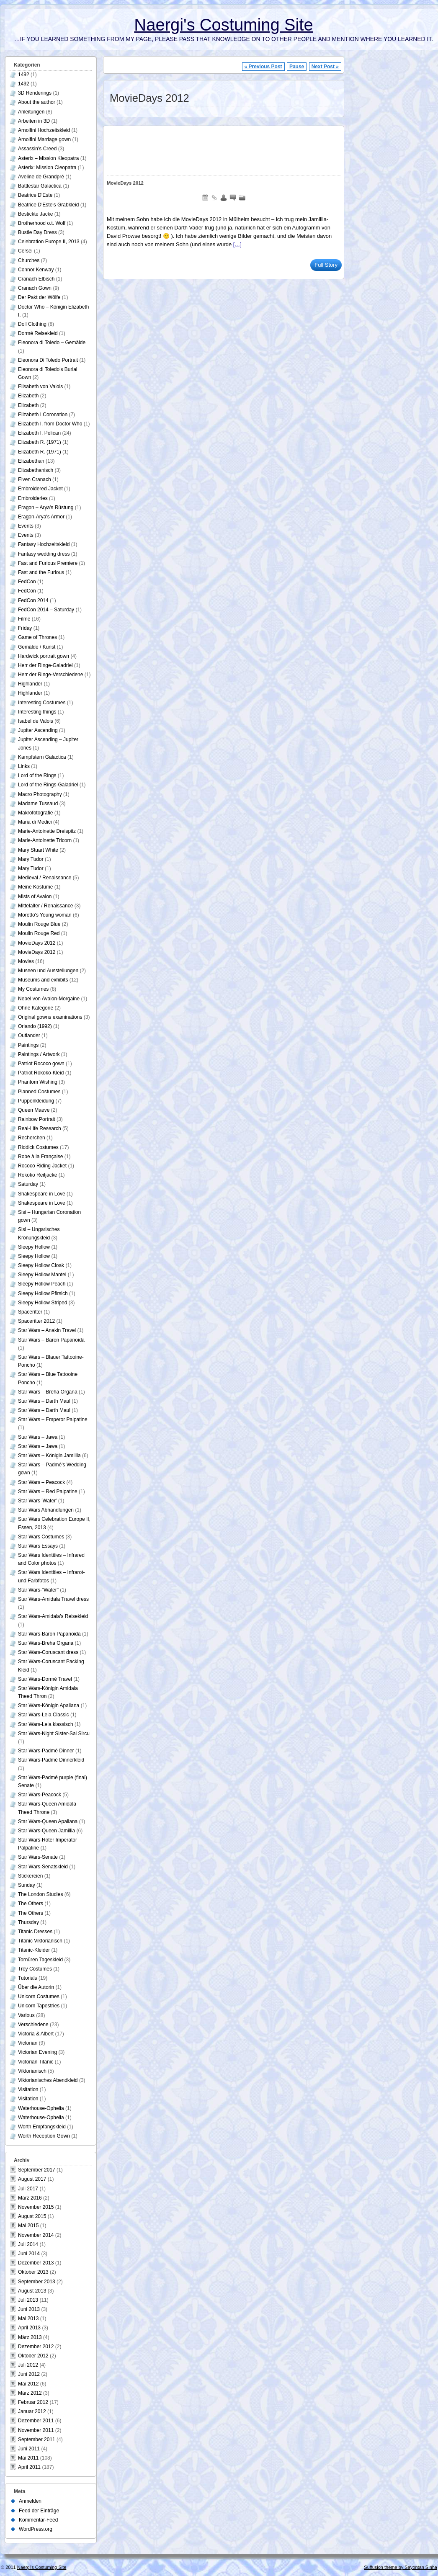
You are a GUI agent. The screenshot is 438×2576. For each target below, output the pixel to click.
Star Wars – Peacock (41, 1482)
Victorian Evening (37, 2052)
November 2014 (36, 2235)
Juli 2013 (28, 2300)
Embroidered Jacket (40, 489)
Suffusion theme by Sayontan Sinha (400, 2567)
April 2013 (29, 2328)
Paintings (28, 1045)
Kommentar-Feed (38, 2520)
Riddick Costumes (38, 1147)
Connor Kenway (36, 270)
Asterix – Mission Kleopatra (48, 158)
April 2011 (29, 2467)
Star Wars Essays (38, 1546)
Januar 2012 (32, 2411)
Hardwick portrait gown (43, 656)
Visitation (28, 2089)
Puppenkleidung (36, 1101)
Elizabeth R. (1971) (39, 442)
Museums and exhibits (43, 980)
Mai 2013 (28, 2318)
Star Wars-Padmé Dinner (46, 1751)
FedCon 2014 (33, 600)
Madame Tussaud (38, 803)
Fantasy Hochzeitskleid (44, 544)
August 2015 (32, 2216)
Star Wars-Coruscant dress (48, 1652)
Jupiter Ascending (38, 730)
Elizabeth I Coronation (42, 414)
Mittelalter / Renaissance (45, 906)
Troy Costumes (35, 1969)
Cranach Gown (35, 288)
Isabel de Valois (35, 721)
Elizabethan (31, 461)
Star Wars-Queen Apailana (47, 1821)
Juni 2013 (29, 2309)
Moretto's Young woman (45, 915)
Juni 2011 (29, 2449)
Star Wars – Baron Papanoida (51, 1340)
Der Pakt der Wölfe (39, 297)
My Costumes (33, 989)
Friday (25, 628)
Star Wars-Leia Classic (43, 1715)
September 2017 (36, 2170)
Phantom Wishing (37, 1082)
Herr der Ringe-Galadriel (45, 665)
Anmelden (30, 2501)
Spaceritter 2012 (36, 1321)
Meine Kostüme (35, 887)
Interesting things (37, 712)
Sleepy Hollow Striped (42, 1303)
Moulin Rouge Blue (39, 924)
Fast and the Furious (41, 572)
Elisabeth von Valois (40, 386)
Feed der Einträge (39, 2511)
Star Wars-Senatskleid (43, 1867)
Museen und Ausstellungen (48, 971)
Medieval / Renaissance (44, 878)
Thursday (28, 1922)
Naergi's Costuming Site (223, 24)
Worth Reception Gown (44, 2136)
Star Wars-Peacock (39, 1795)
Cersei (25, 251)
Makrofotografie (35, 813)
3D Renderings (35, 93)
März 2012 (30, 2393)
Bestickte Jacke (35, 214)
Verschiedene (33, 2024)
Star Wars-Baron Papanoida (49, 1634)
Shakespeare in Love (41, 1194)
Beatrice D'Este (35, 195)
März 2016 (30, 2198)
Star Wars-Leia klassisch (45, 1724)
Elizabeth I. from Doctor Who (50, 424)
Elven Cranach (34, 479)
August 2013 (32, 2291)
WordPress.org (35, 2529)
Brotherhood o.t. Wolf (41, 223)
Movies (26, 961)
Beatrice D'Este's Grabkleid (48, 205)
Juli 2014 (28, 2244)
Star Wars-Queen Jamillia (46, 1831)
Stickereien (30, 1876)
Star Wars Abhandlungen (46, 1510)
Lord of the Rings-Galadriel (48, 785)
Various (26, 2015)
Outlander (29, 1035)
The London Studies (40, 1894)
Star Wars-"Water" (38, 1590)
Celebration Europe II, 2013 (49, 242)
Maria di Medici (35, 822)
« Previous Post (263, 67)
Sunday (26, 1885)
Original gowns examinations (50, 1017)
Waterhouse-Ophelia (41, 2108)
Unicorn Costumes (38, 1996)
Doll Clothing (32, 324)
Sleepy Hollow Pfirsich (43, 1293)
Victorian (27, 2043)
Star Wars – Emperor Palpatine (53, 1419)
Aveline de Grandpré (41, 177)
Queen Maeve (33, 1110)
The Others (30, 1903)
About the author (36, 102)
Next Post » (325, 67)
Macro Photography (40, 794)
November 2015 (36, 2207)
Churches (28, 260)
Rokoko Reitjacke (37, 1175)
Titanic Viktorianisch (40, 1941)
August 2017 (32, 2179)
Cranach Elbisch (36, 279)
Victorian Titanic (36, 2062)
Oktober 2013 (33, 2272)
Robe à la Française (40, 1156)
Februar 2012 (33, 2402)
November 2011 (36, 2430)
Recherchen (31, 1138)
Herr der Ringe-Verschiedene (50, 674)
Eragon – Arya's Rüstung (45, 507)
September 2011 (36, 2439)
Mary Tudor (31, 859)
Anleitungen (31, 112)
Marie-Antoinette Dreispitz (47, 831)
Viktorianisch (32, 2071)
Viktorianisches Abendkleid (48, 2080)
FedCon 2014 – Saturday (46, 610)
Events (25, 526)
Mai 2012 (28, 2384)
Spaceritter (30, 1312)
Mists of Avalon (35, 896)
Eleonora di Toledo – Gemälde (51, 342)
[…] (237, 244)
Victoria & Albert (36, 2034)
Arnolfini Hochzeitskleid (44, 130)
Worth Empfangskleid (42, 2127)
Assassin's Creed (37, 149)
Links (24, 766)
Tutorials (27, 1978)
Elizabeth (28, 396)
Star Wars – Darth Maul (44, 1401)
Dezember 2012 (36, 2346)
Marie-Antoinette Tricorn (45, 840)
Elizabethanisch (35, 470)
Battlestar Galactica (40, 186)
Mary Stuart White (38, 850)
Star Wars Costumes (41, 1537)
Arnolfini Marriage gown (44, 139)
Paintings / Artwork (38, 1054)
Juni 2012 (29, 2374)
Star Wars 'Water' (37, 1501)
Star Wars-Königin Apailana (48, 1705)
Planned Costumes (39, 1092)
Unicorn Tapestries (38, 2006)
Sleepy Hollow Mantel (42, 1275)
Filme (24, 619)
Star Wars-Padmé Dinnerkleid (51, 1760)
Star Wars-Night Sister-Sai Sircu (54, 1733)
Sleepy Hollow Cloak (41, 1265)
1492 (23, 74)
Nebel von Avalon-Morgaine (49, 999)
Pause (296, 67)
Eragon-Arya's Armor (41, 517)
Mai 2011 (28, 2458)
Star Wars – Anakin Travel (47, 1330)
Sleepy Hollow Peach (41, 1284)
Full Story (326, 265)
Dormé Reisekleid (38, 333)
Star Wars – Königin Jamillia (49, 1455)
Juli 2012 (28, 2365)
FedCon (27, 582)
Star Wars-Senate (38, 1857)
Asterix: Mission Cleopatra (47, 167)
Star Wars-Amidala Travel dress (53, 1599)
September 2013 (36, 2282)
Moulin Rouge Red (38, 933)
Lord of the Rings (37, 775)
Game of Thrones (37, 637)
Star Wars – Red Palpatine (47, 1491)
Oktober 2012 (33, 2356)
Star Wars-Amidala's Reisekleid (53, 1616)
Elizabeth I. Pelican (39, 433)
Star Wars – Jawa (37, 1437)
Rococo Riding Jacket (42, 1166)
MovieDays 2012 (125, 182)
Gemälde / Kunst (36, 647)
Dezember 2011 (36, 2421)
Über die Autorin (36, 1987)
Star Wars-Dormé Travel (45, 1679)
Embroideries (33, 498)
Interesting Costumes (41, 703)
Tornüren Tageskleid (40, 1960)
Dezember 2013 (36, 2263)
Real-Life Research (39, 1128)
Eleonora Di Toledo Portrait (48, 360)
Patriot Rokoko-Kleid (41, 1073)
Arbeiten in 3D (34, 121)
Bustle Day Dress (37, 232)
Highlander (30, 684)
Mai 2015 (28, 2225)
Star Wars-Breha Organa (45, 1643)
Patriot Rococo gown (41, 1063)
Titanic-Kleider (34, 1950)
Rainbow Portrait (36, 1119)
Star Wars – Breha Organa (47, 1392)
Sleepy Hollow (34, 1247)
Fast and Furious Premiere (47, 563)
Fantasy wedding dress (44, 554)
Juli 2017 (28, 2189)
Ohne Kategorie (35, 1008)
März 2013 (30, 2337)
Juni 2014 (29, 2254)
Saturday (28, 1184)
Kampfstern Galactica (42, 757)
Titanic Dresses (35, 1932)
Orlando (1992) (35, 1026)
